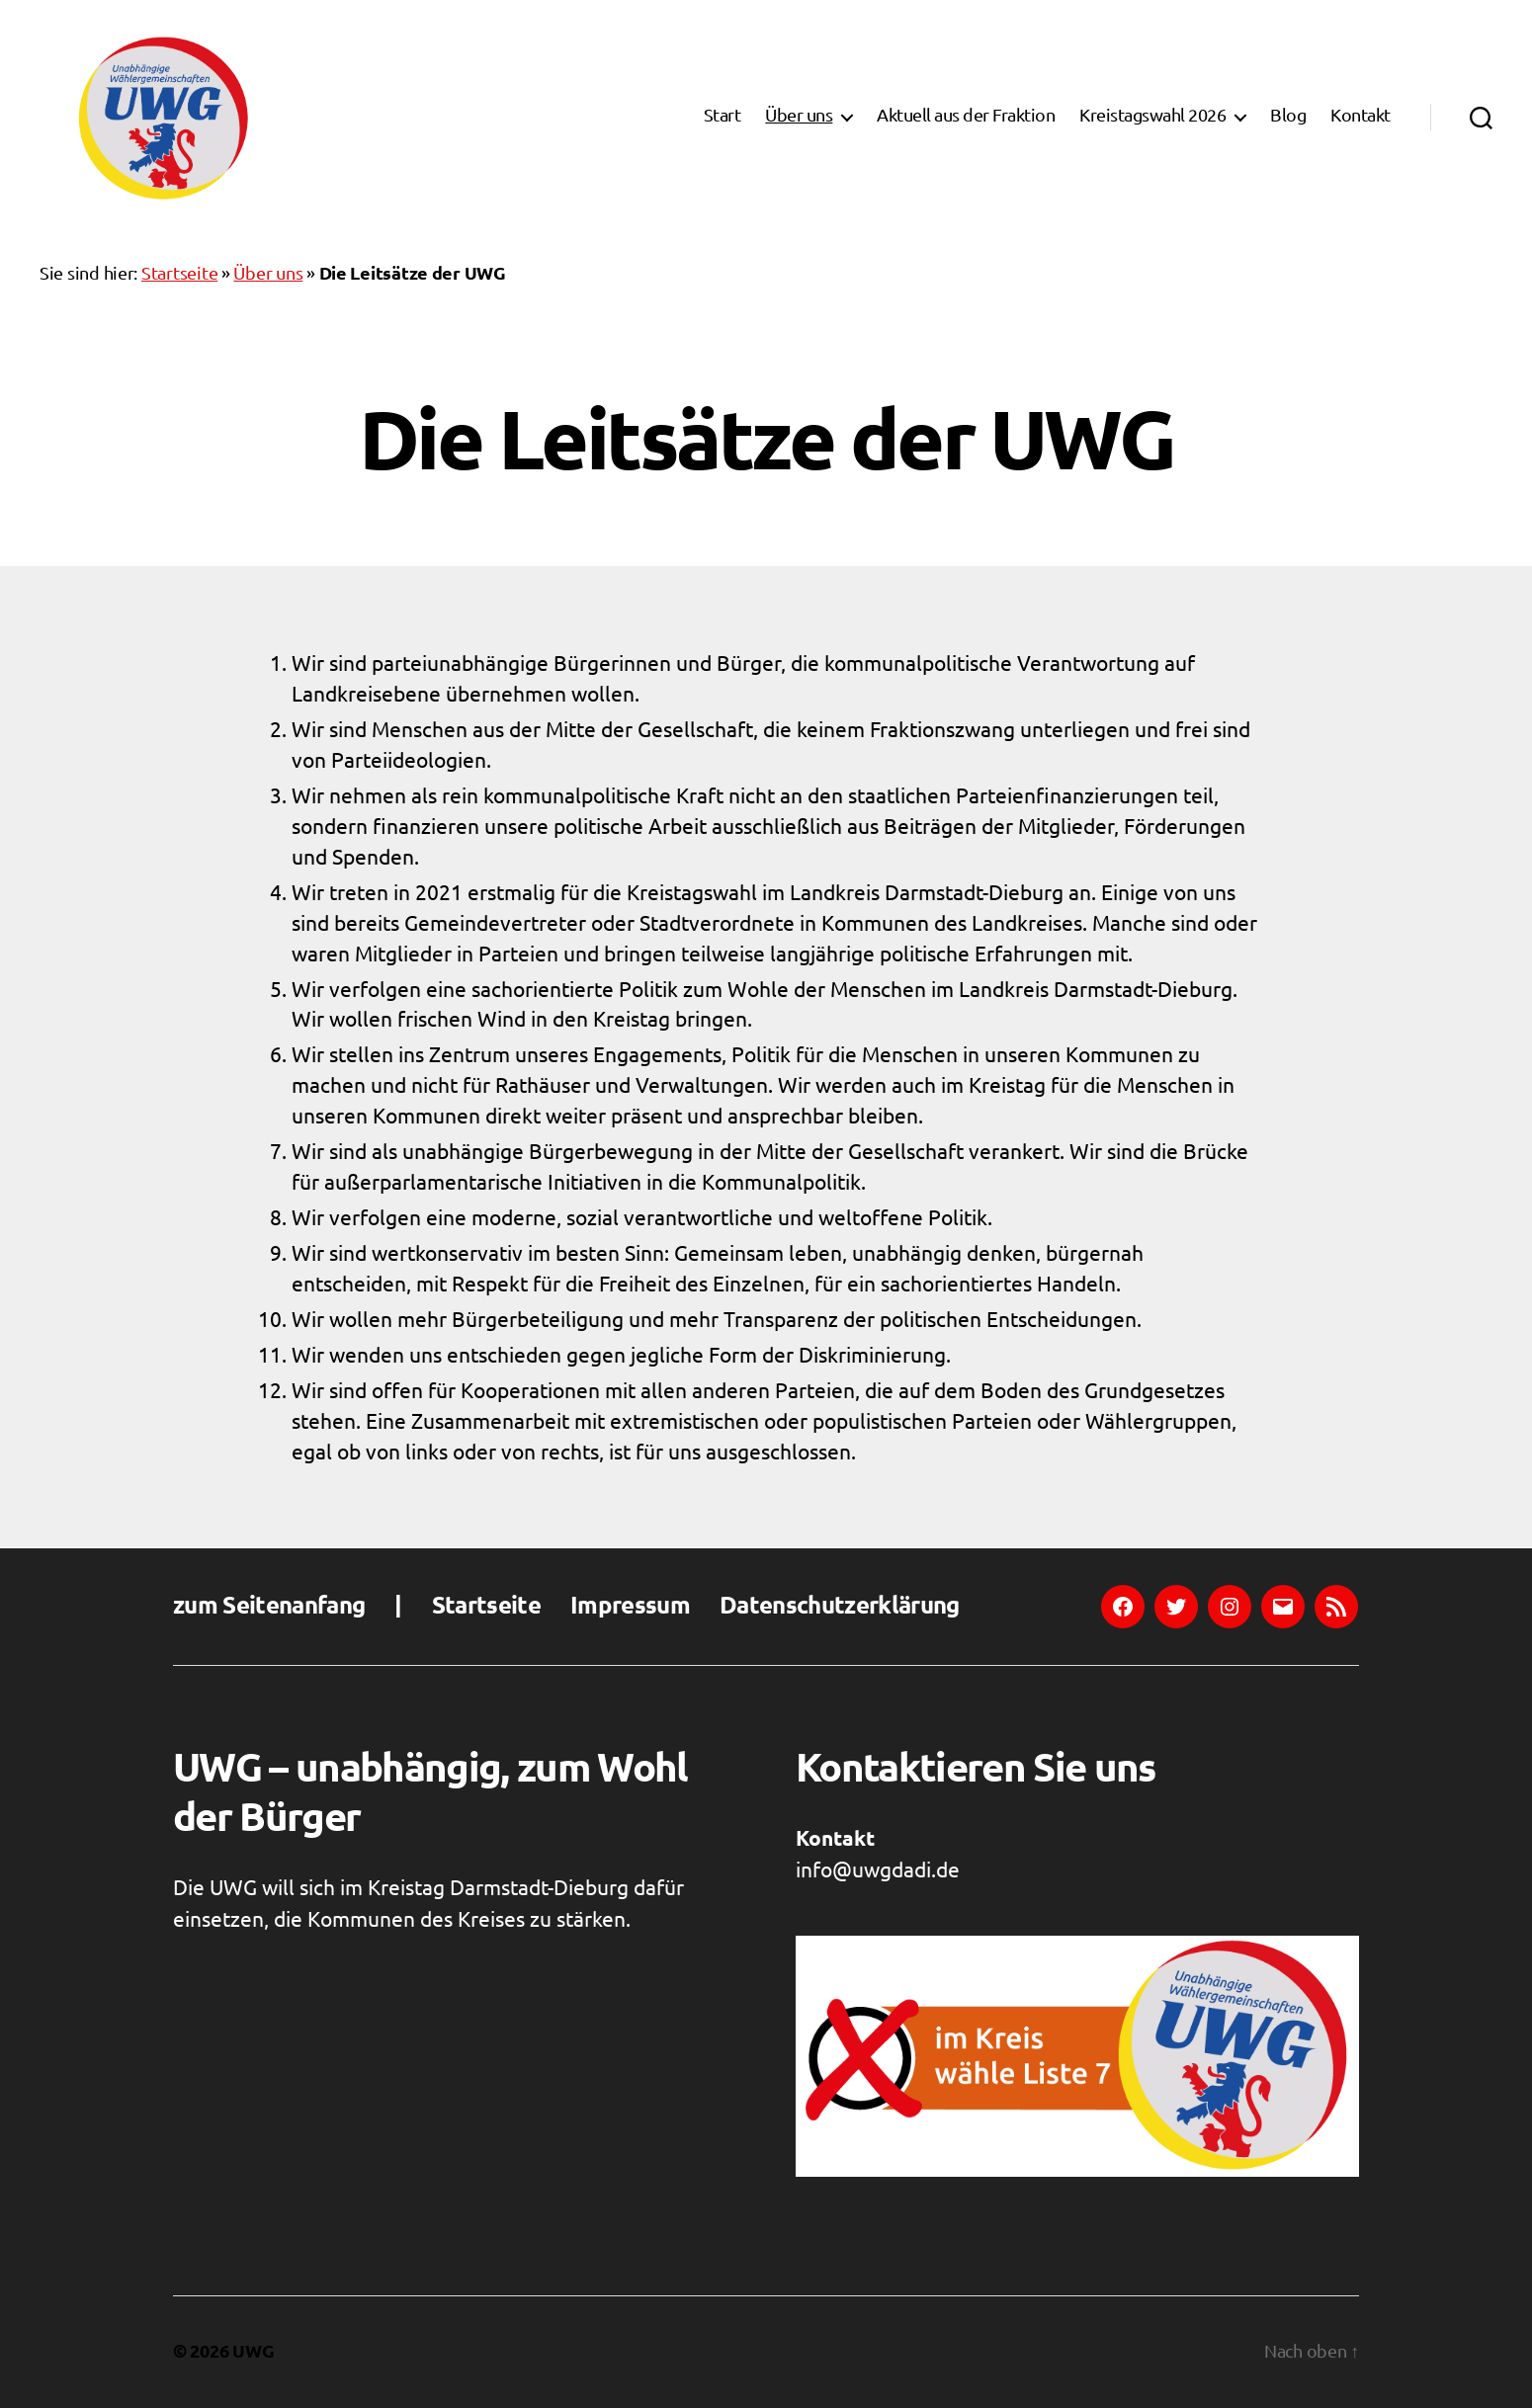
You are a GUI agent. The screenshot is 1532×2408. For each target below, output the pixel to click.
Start (722, 116)
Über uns (798, 116)
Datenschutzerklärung (840, 1606)
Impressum (630, 1606)
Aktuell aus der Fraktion (966, 116)
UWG (253, 2352)
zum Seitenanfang (269, 1606)
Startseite (179, 274)
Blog (1288, 116)
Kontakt (1360, 116)
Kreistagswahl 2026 (1152, 116)
